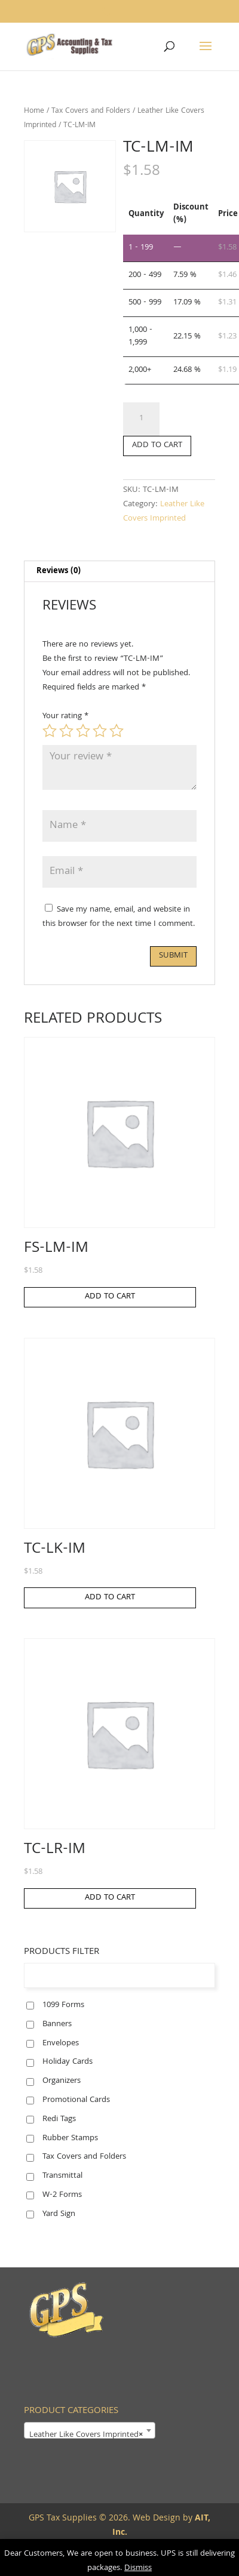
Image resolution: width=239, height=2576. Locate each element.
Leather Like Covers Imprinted (163, 511)
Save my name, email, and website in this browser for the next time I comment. (118, 917)
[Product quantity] (141, 419)
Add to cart (157, 445)
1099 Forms (63, 2005)
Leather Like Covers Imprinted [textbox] (86, 2435)
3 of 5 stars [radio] (83, 731)
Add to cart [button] (110, 1296)
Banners (57, 2024)
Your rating (65, 716)
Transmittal (62, 2176)
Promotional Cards (76, 2100)
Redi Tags (59, 2119)
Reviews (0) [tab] (58, 571)
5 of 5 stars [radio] (116, 731)
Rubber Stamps (70, 2138)
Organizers (61, 2081)
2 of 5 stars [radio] (66, 731)
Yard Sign (58, 2214)
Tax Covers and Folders (90, 111)
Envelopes (60, 2043)
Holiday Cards (67, 2062)
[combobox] (89, 2430)
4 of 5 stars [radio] (100, 731)
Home (34, 111)
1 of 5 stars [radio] (49, 731)
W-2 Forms (62, 2195)
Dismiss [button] (138, 2568)
